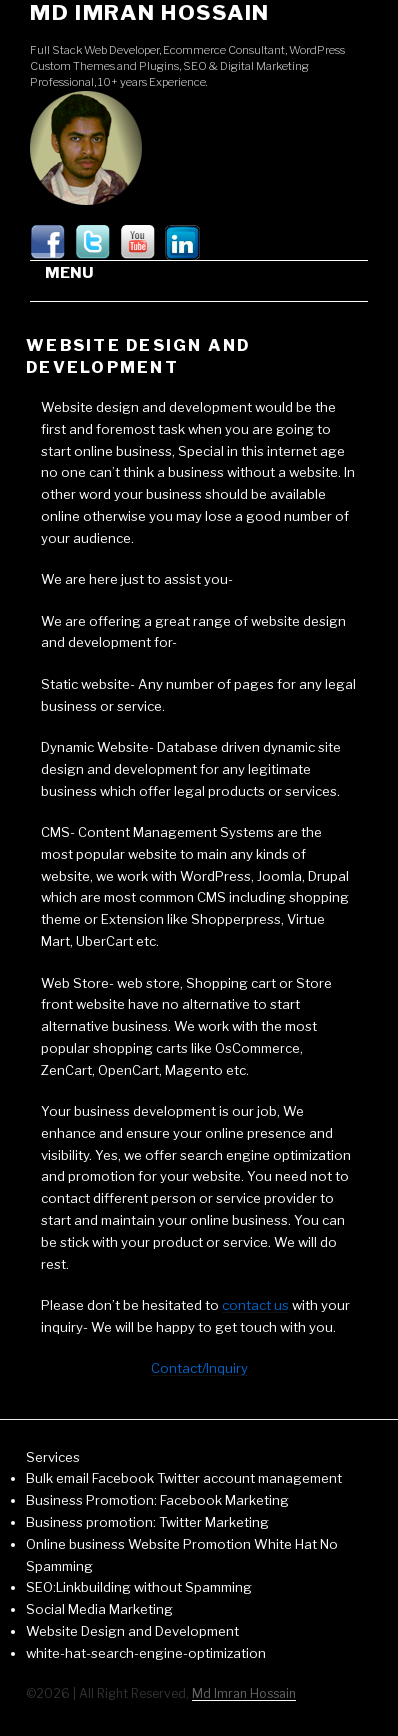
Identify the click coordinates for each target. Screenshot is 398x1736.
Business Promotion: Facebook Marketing (157, 1500)
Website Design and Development (132, 1631)
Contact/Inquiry (199, 1368)
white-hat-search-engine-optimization (146, 1653)
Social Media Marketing (99, 1609)
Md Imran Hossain (150, 12)
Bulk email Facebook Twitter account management (184, 1478)
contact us (255, 1305)
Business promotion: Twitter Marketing (147, 1522)
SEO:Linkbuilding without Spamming (139, 1587)
